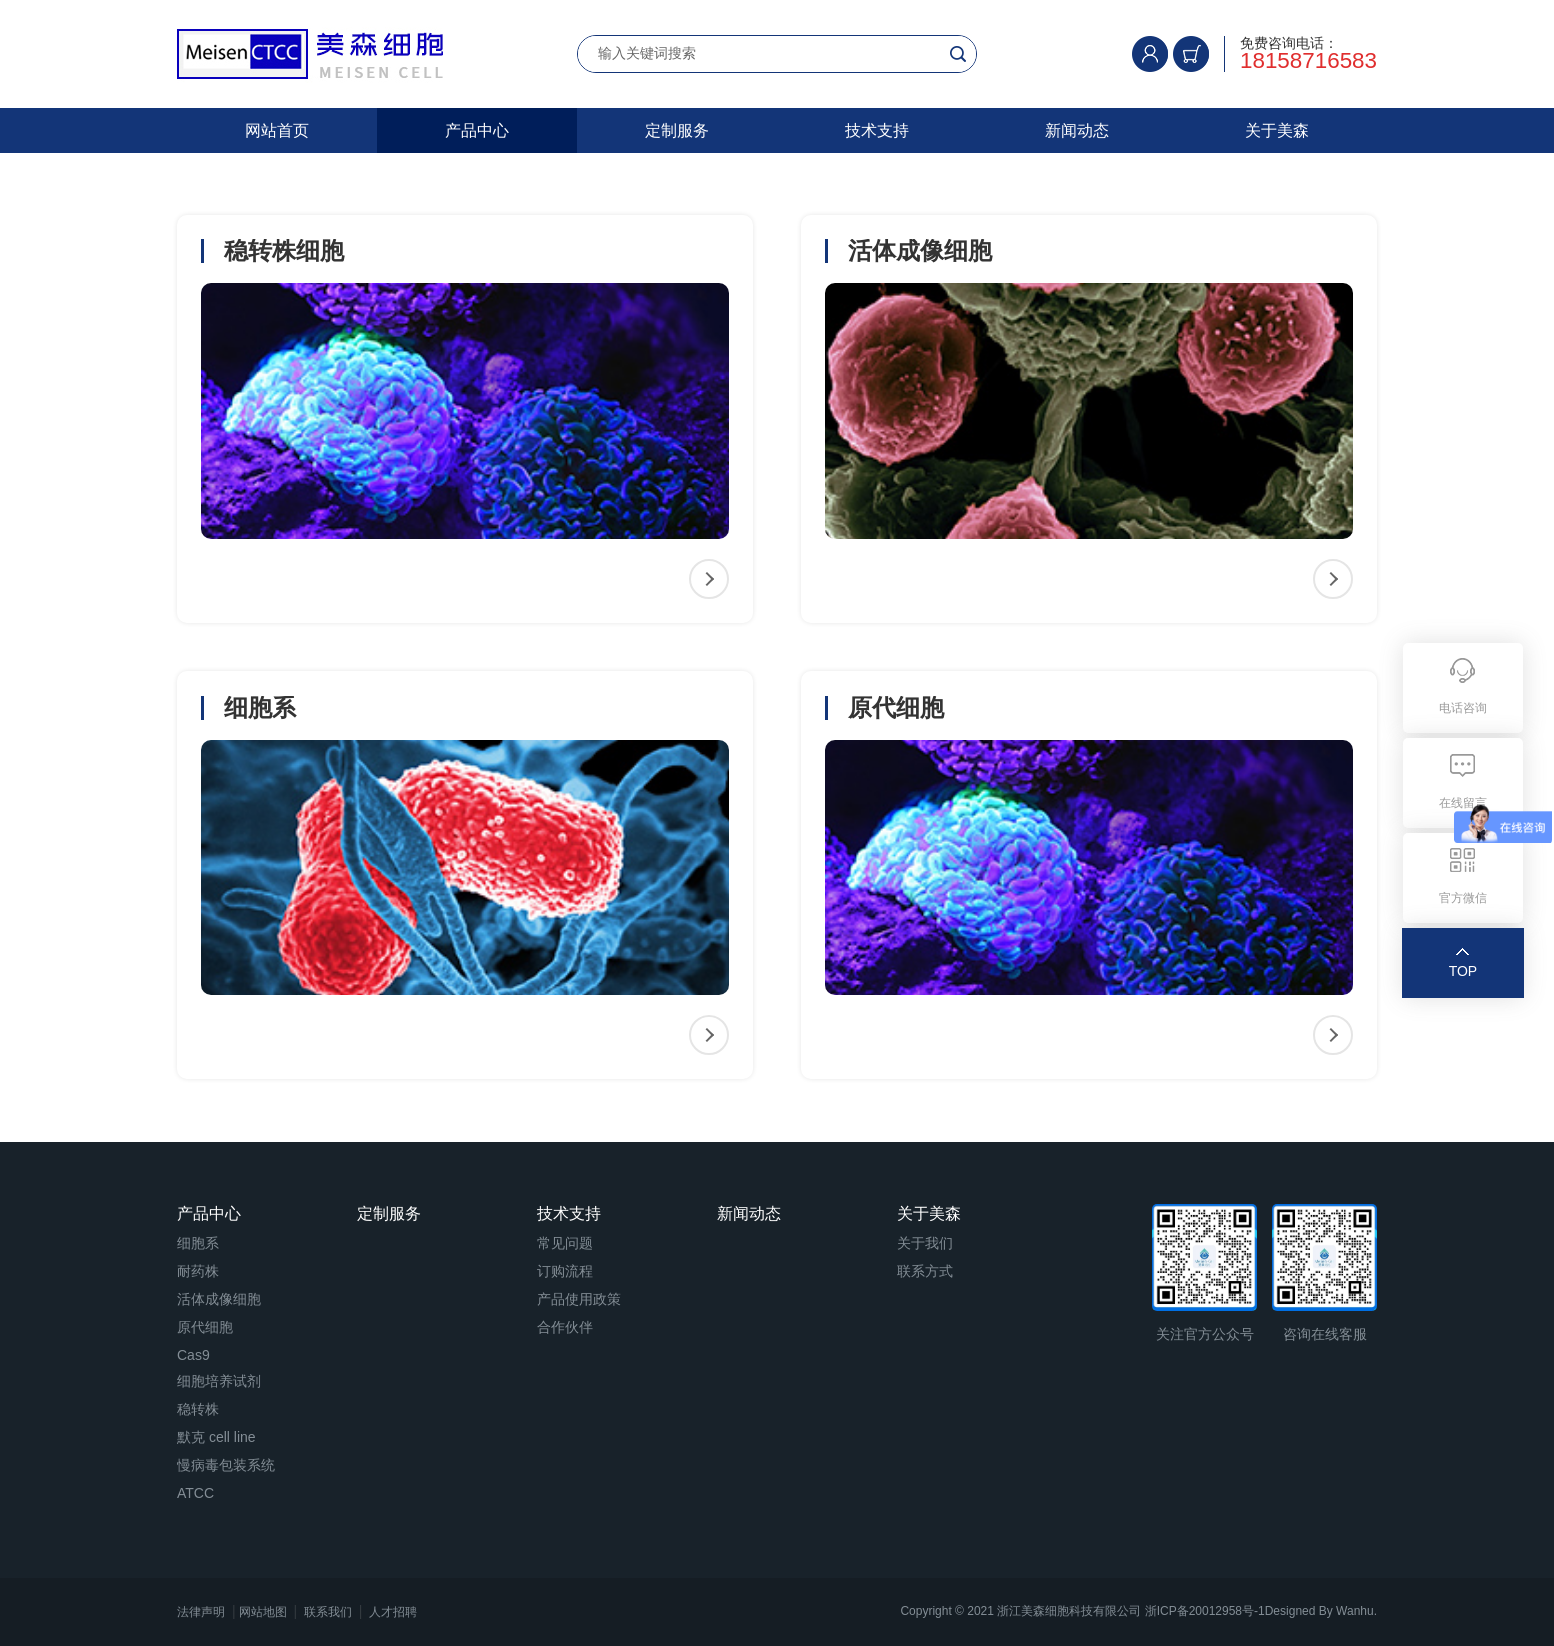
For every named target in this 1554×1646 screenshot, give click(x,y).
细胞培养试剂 (219, 1381)
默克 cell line (216, 1437)
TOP (1463, 971)
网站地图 (263, 1612)
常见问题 (565, 1243)
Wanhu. (1356, 1611)
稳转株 (198, 1409)
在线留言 (1463, 803)
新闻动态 (1077, 130)
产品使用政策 (579, 1299)
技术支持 (877, 130)
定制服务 (677, 130)
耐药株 (198, 1271)
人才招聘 (393, 1612)
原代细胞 (205, 1327)
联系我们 (328, 1612)
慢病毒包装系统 (226, 1465)
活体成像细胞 (219, 1299)
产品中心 (477, 130)
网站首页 (277, 130)
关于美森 (1277, 130)
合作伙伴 (565, 1327)
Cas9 (193, 1355)
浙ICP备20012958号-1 (1205, 1611)
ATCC (195, 1493)
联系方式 (925, 1271)
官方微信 (1463, 898)
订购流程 (565, 1271)
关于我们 (925, 1243)
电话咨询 (1463, 708)
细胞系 (198, 1243)
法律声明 (201, 1612)
